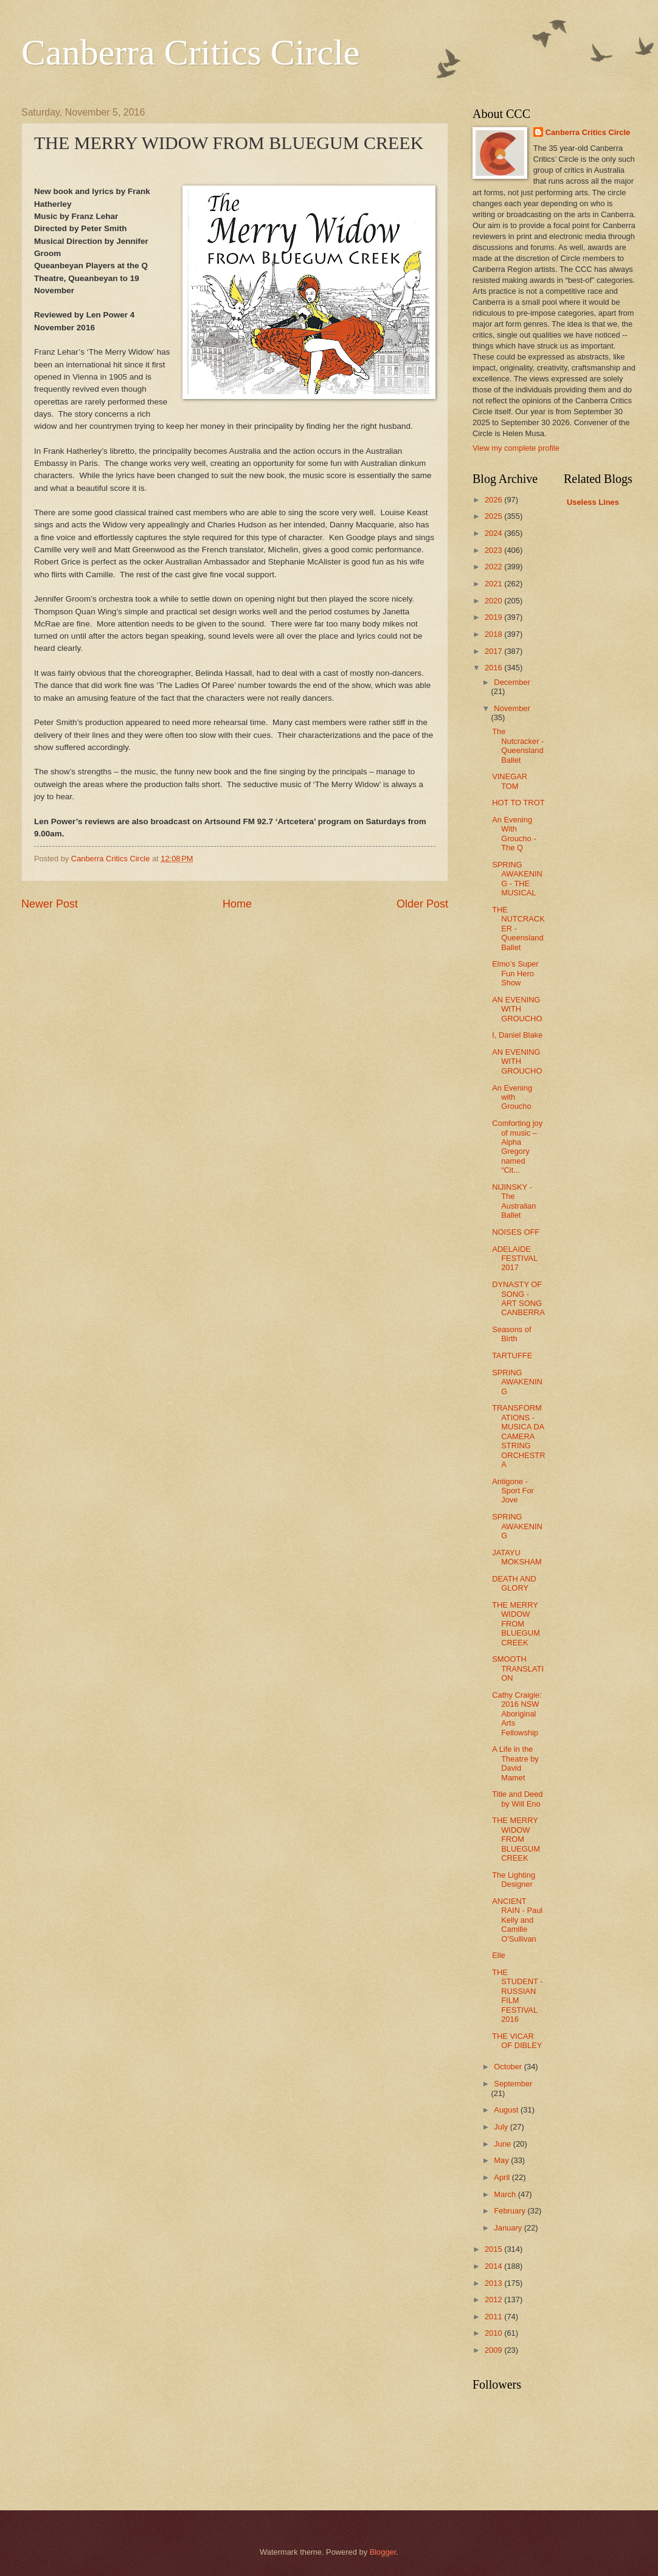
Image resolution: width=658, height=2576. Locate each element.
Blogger (383, 2552)
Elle (498, 1955)
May (502, 2160)
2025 (494, 516)
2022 (494, 566)
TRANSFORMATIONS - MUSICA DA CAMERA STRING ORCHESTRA (518, 1436)
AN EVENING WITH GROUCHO (517, 1009)
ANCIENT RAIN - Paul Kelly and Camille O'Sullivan (517, 1920)
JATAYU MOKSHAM (517, 1557)
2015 (494, 2249)
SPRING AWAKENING (517, 1382)
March (506, 2194)
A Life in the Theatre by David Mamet (515, 1763)
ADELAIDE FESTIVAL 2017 (514, 1258)
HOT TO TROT (518, 802)
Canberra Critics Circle (190, 52)
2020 (494, 600)
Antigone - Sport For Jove (513, 1491)
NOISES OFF (515, 1232)
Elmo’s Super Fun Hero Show (515, 973)
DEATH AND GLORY (514, 1583)
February (510, 2210)
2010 (494, 2333)
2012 (494, 2299)
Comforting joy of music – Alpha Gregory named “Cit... (517, 1147)
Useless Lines (593, 502)
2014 (494, 2266)
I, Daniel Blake (517, 1035)
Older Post (422, 904)
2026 (494, 499)
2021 (494, 583)
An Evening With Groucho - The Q (514, 833)
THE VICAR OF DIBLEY (517, 2041)
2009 (494, 2350)
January (509, 2227)
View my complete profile (516, 448)
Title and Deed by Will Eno (517, 1799)
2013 (494, 2283)
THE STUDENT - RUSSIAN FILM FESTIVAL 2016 (517, 1996)
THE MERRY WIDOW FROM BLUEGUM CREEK (516, 1623)
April (502, 2177)
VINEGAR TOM (509, 781)
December (512, 682)
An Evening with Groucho (512, 1097)
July (502, 2126)
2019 (494, 617)
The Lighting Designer (513, 1879)
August (507, 2109)
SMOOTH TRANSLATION (518, 1668)
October (509, 2066)
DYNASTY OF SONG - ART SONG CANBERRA (518, 1298)
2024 (494, 533)
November (512, 708)
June (503, 2143)
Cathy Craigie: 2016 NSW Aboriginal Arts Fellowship (517, 1713)
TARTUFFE (512, 1355)
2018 (494, 634)
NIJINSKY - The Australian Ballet (514, 1201)
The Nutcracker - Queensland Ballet (518, 745)
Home (237, 904)
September (513, 2083)
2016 (494, 667)
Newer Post (49, 904)
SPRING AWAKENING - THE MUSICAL (517, 878)
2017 (494, 651)
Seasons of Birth (511, 1334)
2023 (494, 550)
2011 (494, 2316)
